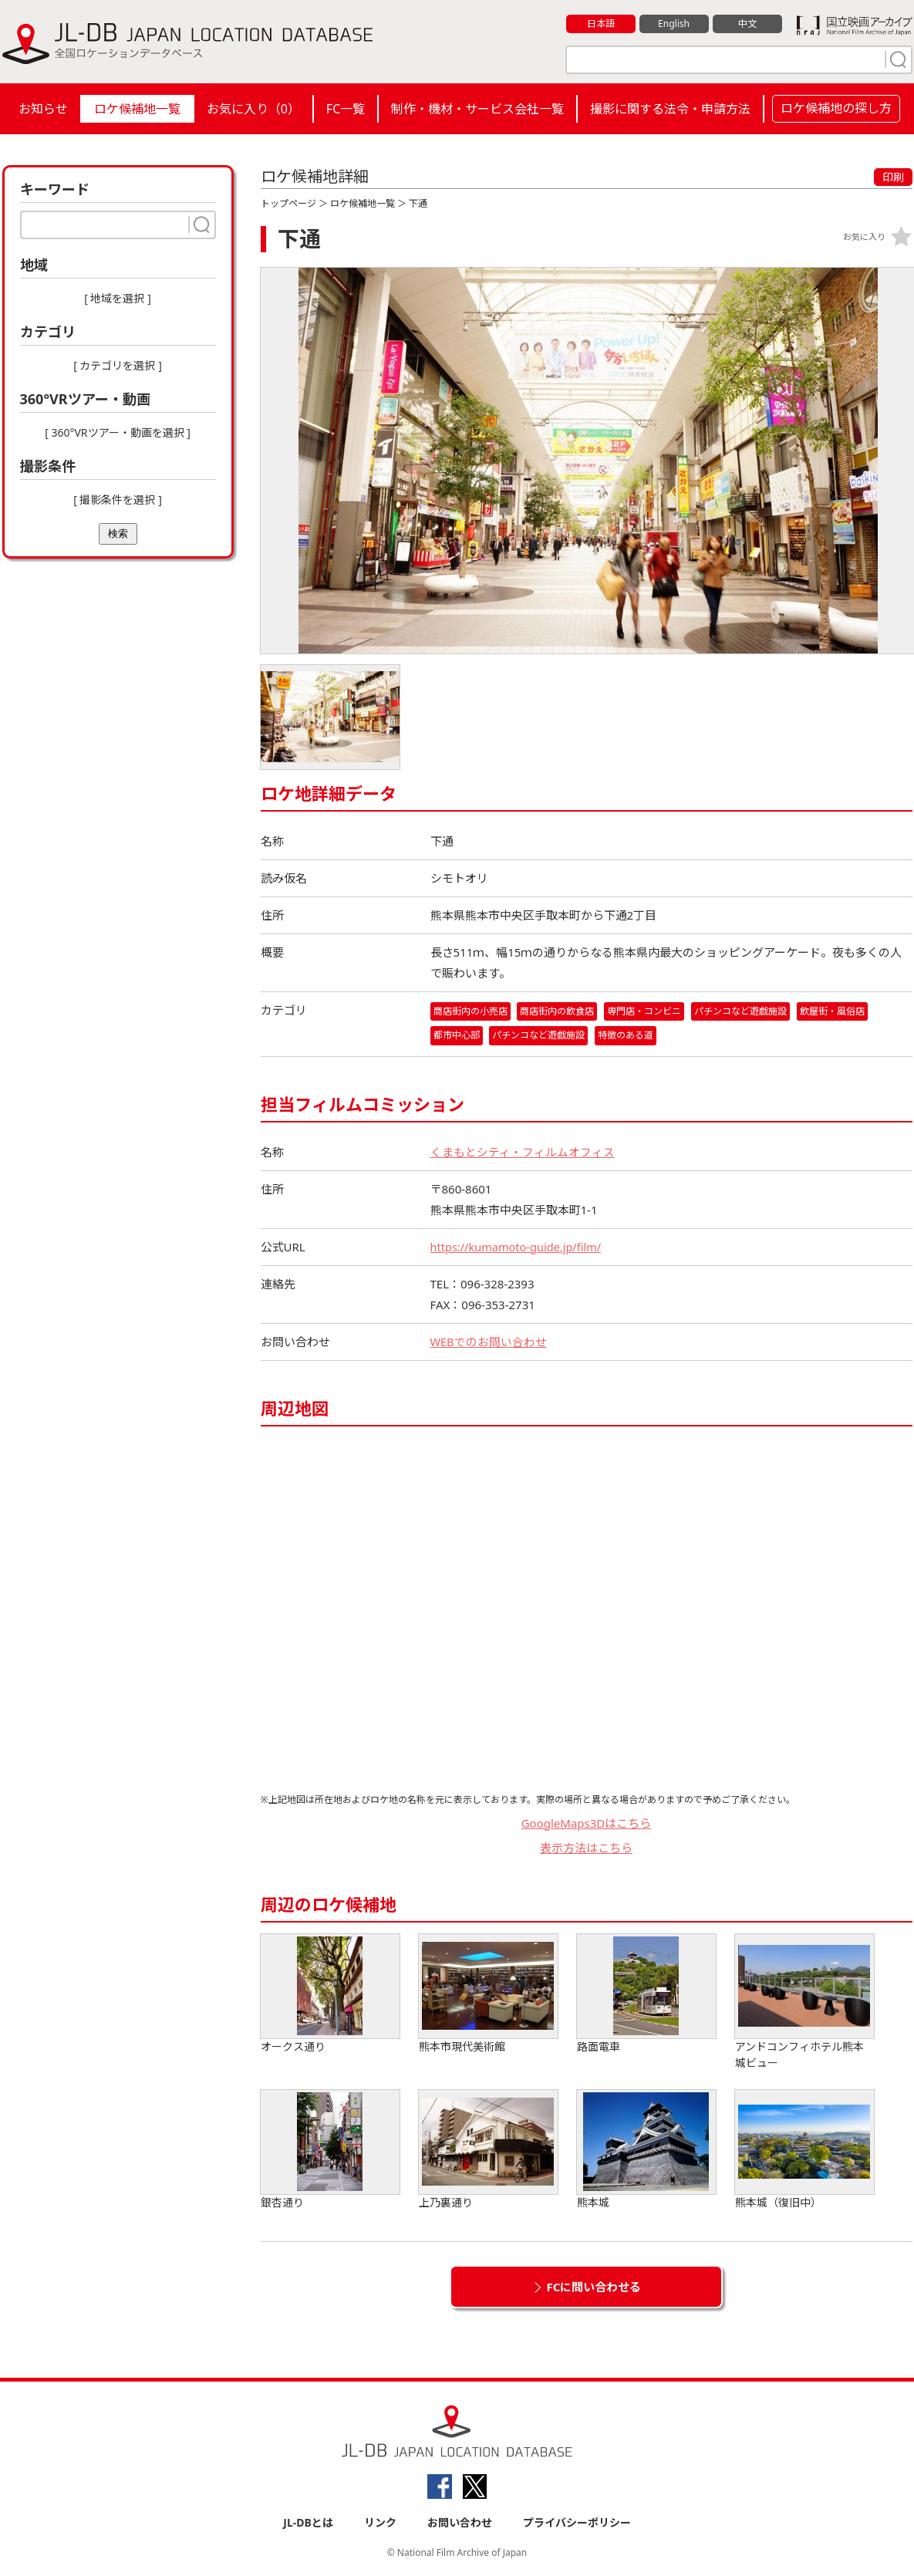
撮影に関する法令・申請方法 (670, 108)
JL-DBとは (308, 2523)
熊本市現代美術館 (488, 1994)
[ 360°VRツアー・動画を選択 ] (118, 432)
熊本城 (646, 2150)
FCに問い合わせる (594, 2286)
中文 (747, 24)
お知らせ (43, 108)
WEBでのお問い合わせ (489, 1341)
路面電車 (646, 1994)
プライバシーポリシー (577, 2523)
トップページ (288, 203)
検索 (118, 533)
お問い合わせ (459, 2523)
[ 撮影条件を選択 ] (117, 499)
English (673, 24)
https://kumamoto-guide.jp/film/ (518, 1246)
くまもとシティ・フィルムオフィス (522, 1152)
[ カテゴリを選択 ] (117, 365)
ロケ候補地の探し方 (836, 108)
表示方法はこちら (586, 1847)
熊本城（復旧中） (804, 2150)
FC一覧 (345, 108)
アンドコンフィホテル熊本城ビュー (804, 2002)
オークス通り (330, 1994)
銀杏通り (330, 2150)
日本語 (600, 24)
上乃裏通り (488, 2150)
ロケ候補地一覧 (137, 108)
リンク (380, 2523)
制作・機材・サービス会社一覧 (477, 108)
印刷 (893, 177)
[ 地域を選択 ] (117, 298)
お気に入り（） (253, 108)
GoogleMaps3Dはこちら (586, 1823)
